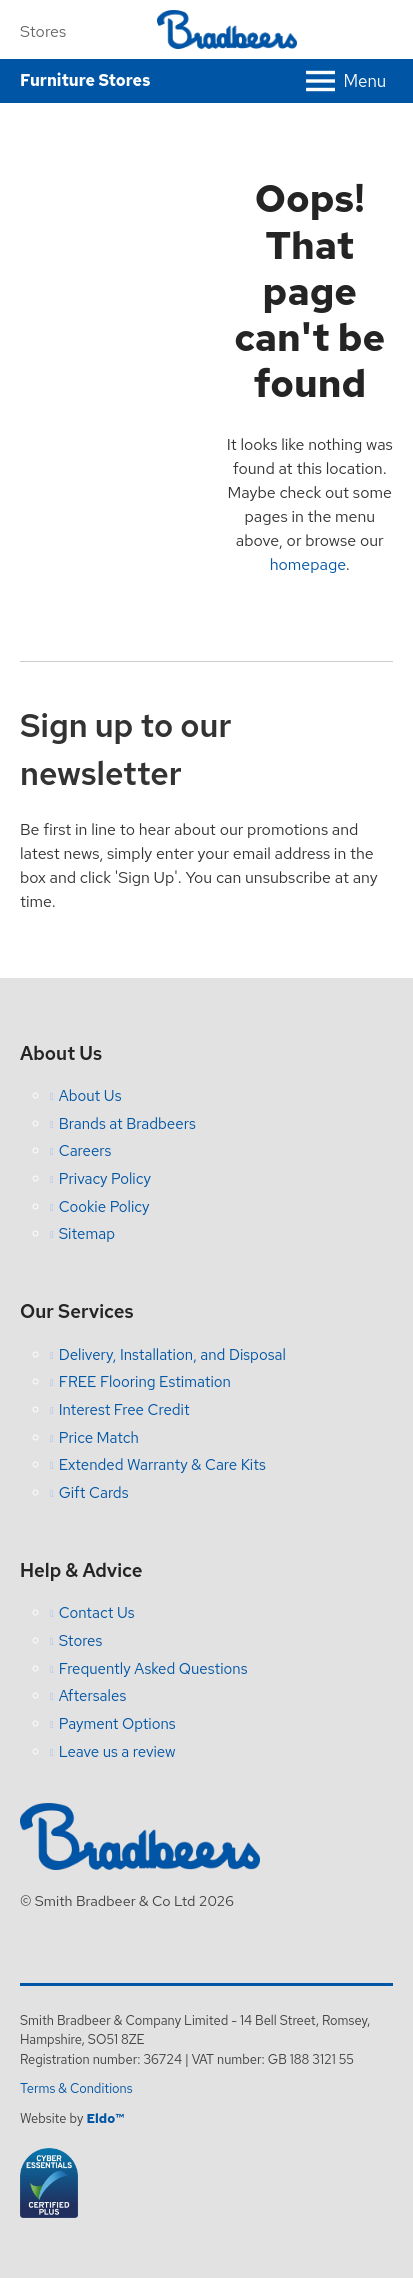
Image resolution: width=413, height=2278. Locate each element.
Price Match (99, 1438)
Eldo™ (104, 2118)
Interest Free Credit (124, 1410)
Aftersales (93, 1696)
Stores (43, 31)
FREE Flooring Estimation (145, 1382)
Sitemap (87, 1234)
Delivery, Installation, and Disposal (172, 1355)
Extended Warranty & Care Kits (162, 1465)
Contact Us (97, 1613)
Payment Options (117, 1724)
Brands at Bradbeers (127, 1124)
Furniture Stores (85, 80)
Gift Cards (94, 1493)
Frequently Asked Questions (153, 1669)
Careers (85, 1151)
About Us (90, 1096)
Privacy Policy (105, 1179)
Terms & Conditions (76, 2088)
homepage (308, 564)
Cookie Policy (104, 1207)
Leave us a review (117, 1752)
